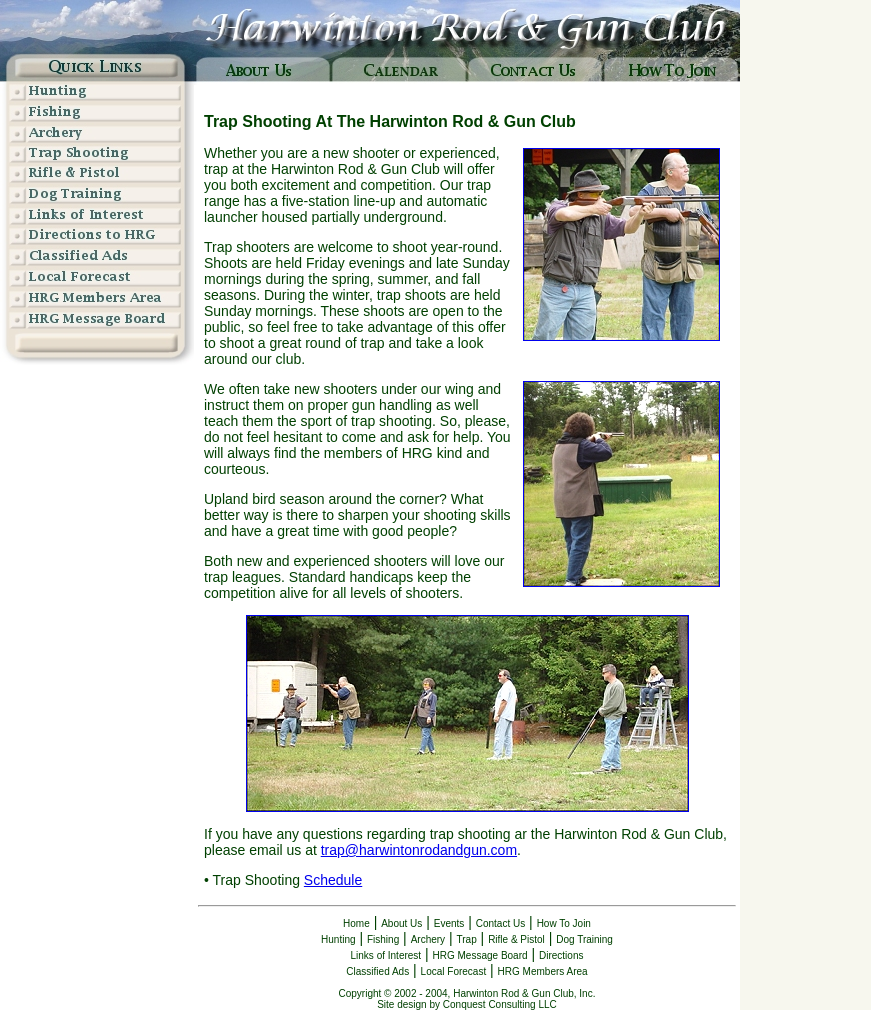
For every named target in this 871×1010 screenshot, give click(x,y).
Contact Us (500, 923)
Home (356, 923)
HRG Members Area (543, 971)
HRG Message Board (480, 955)
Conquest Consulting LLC (500, 1004)
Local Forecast (454, 971)
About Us (401, 923)
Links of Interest (386, 955)
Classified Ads (377, 971)
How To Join (564, 923)
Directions (561, 955)
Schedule (333, 880)
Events (449, 923)
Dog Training (584, 939)
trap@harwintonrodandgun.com (419, 850)
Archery (428, 939)
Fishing (383, 939)
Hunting (338, 939)
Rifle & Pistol (516, 939)
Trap (467, 939)
